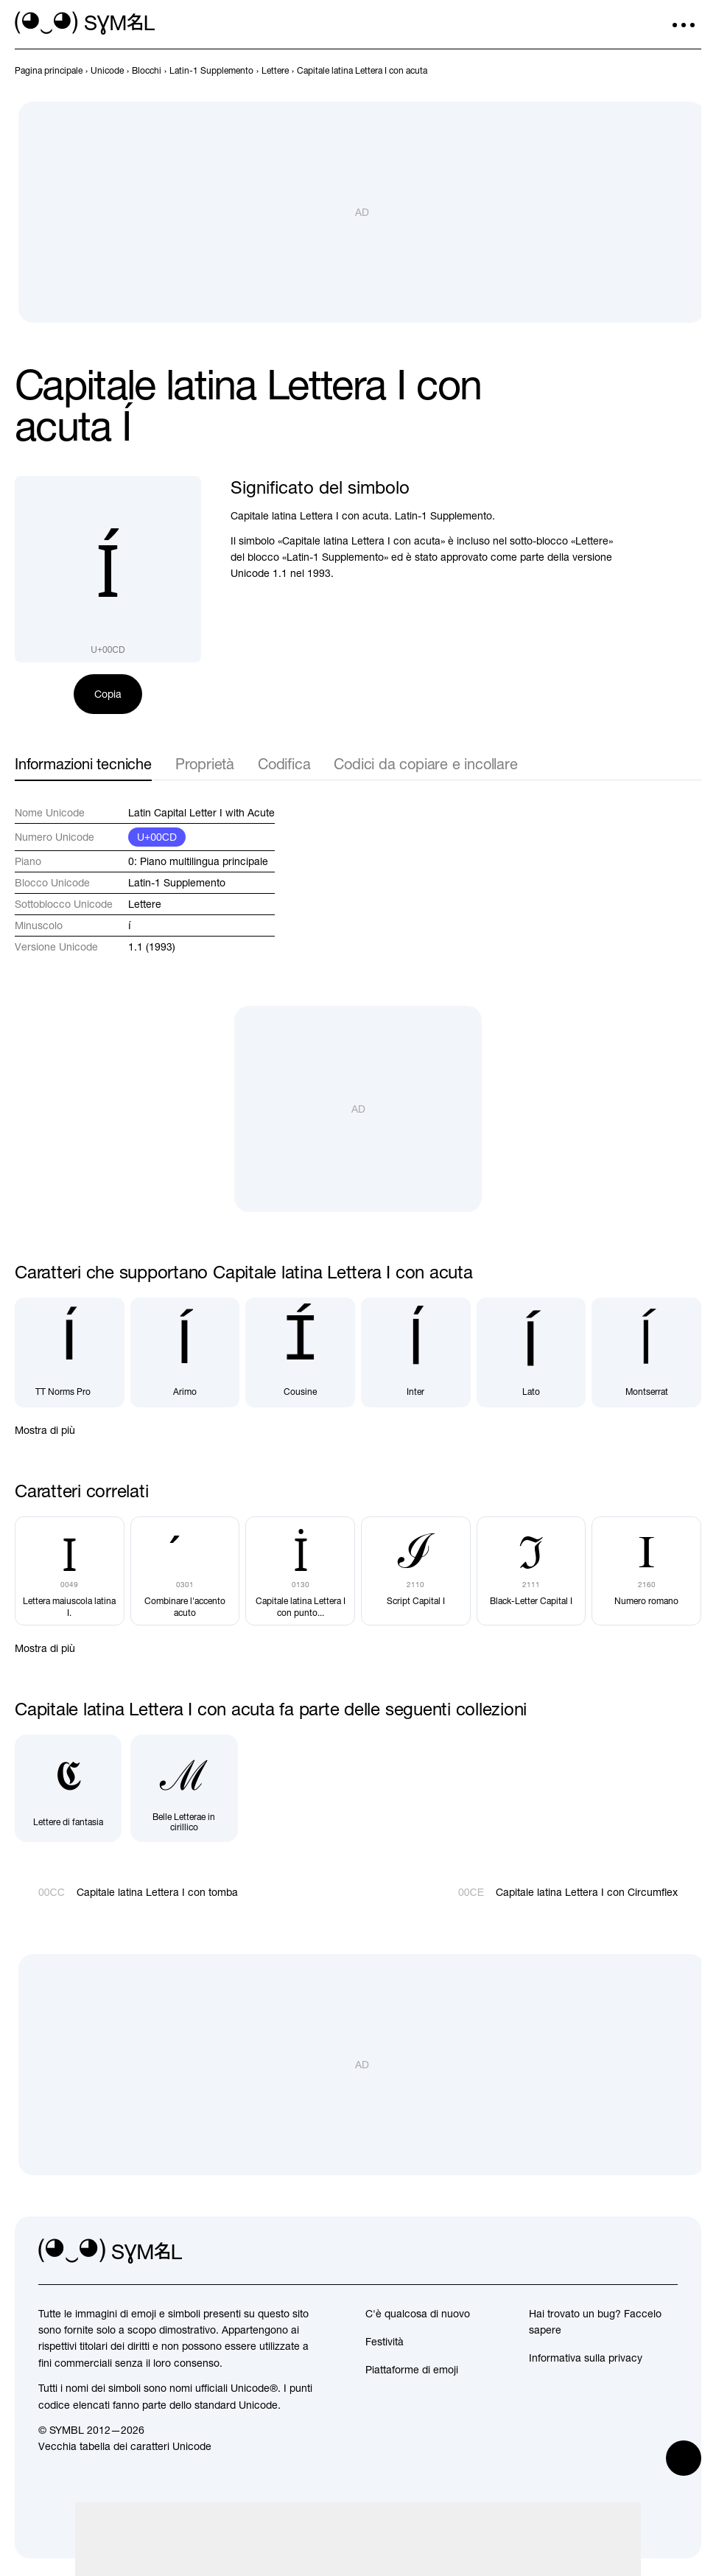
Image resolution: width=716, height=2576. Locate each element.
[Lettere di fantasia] (68, 1788)
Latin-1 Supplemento (176, 883)
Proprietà (204, 763)
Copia (108, 694)
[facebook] (666, 2252)
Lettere (144, 904)
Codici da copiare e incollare (425, 763)
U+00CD (157, 837)
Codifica (284, 763)
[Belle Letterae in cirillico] (183, 1788)
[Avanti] (692, 71)
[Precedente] (666, 71)
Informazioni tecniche (83, 763)
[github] (633, 2252)
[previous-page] (49, 70)
